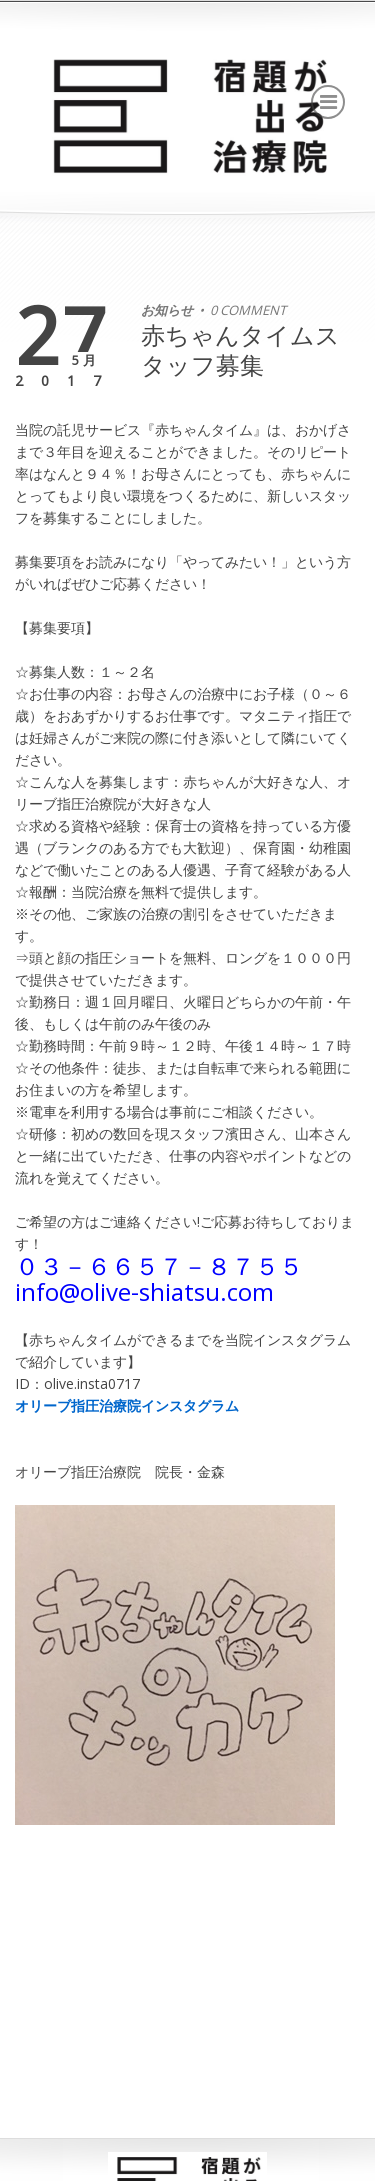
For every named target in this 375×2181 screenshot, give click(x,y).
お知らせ (167, 310)
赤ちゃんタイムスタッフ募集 (240, 349)
